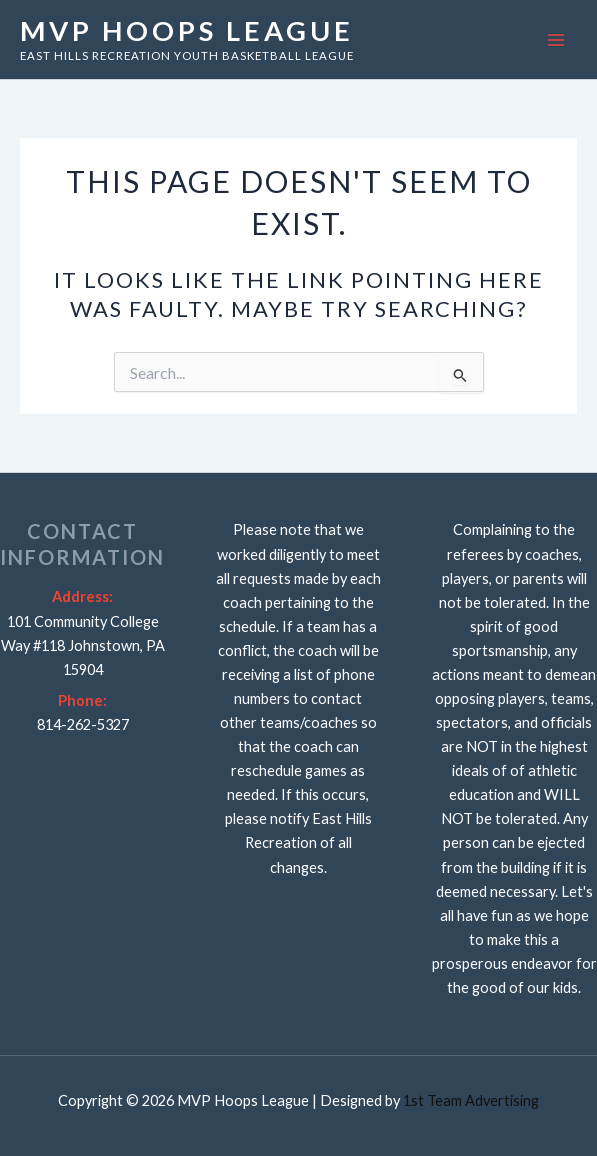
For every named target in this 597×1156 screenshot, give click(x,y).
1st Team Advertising (471, 1100)
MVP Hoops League (187, 30)
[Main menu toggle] (556, 40)
